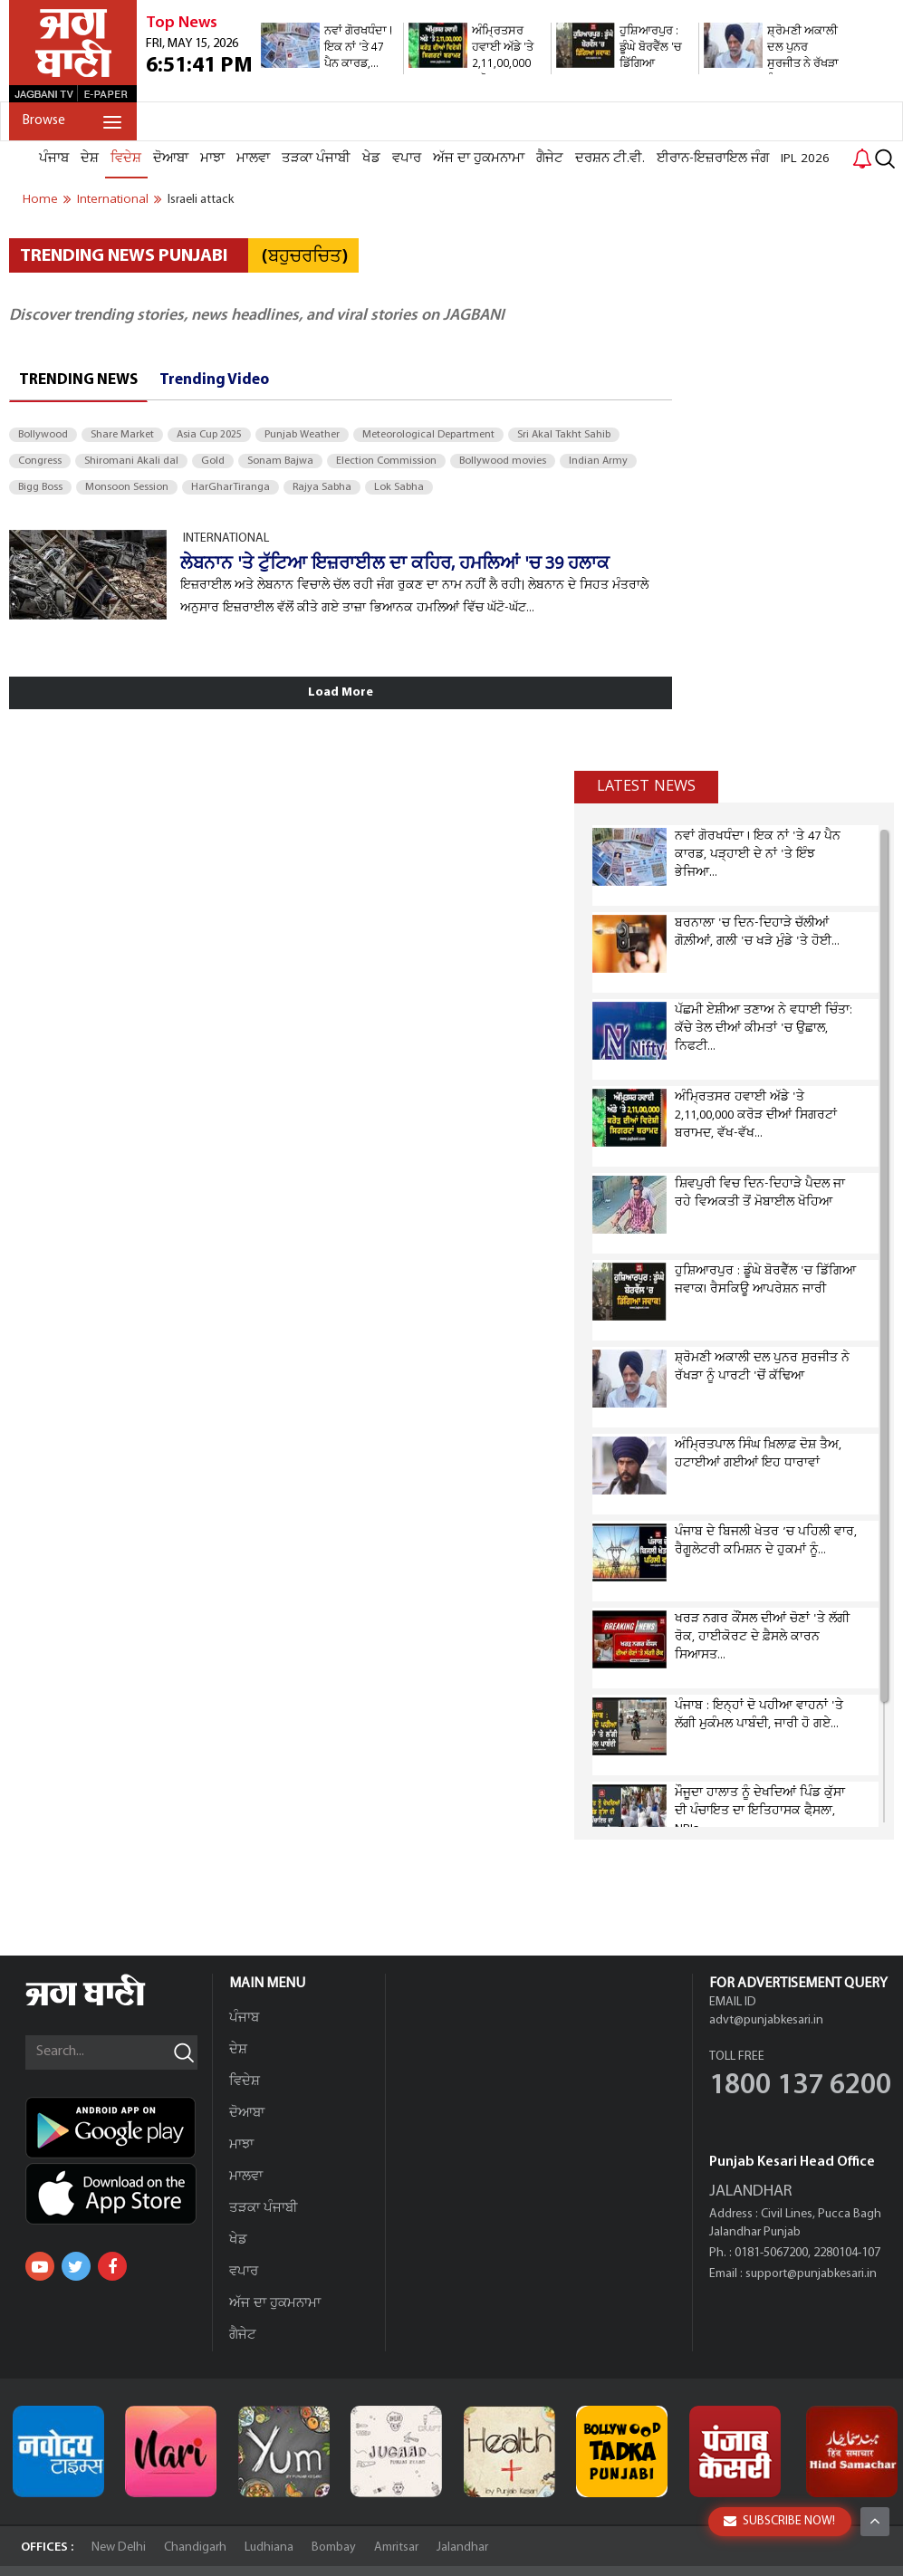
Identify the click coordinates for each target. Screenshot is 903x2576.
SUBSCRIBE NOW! (779, 2521)
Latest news (646, 786)
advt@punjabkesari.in (766, 2020)
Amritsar (396, 2547)
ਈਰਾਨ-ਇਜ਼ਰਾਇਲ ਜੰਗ (713, 158)
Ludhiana (269, 2547)
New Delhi (118, 2547)
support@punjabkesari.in (811, 2274)
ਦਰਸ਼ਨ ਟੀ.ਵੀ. (610, 158)
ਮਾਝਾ (212, 158)
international (113, 199)
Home (40, 199)
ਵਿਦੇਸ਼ (125, 158)
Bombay (334, 2547)
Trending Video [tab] (214, 380)
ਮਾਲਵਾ (253, 158)
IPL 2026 (805, 158)
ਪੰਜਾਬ (54, 158)
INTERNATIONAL (226, 538)
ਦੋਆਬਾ (170, 158)
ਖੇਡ (371, 158)
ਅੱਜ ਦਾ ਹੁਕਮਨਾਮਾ (478, 158)
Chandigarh (195, 2547)
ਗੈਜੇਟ (549, 158)
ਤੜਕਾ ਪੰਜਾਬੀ (316, 158)
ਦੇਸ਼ (90, 158)
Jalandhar (462, 2547)
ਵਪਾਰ (406, 158)
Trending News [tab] (78, 380)
